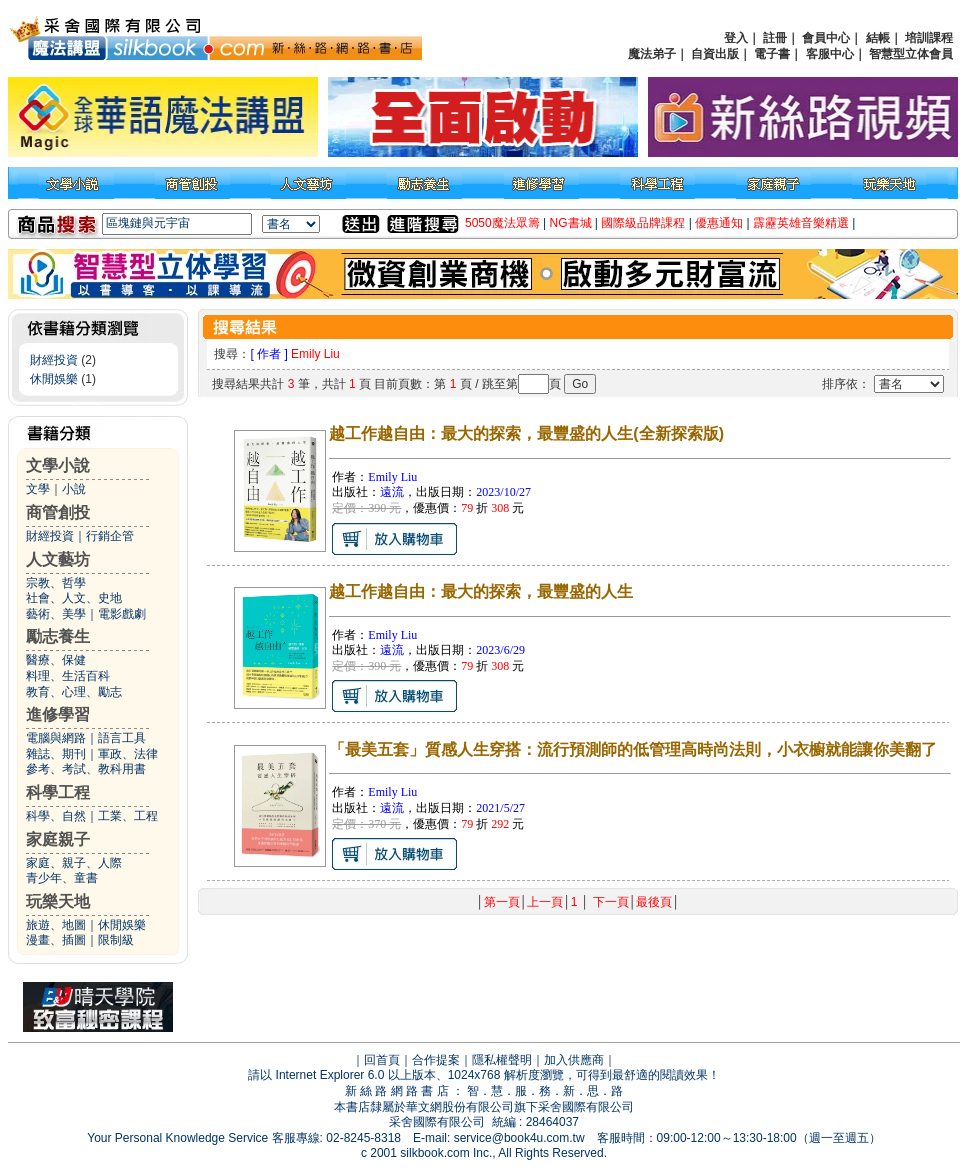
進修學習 (58, 714)
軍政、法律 (128, 754)
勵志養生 (58, 636)
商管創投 (58, 512)
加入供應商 (574, 1060)
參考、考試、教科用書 (86, 769)
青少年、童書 (62, 878)
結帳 (878, 38)
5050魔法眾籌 (502, 223)
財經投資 (54, 360)
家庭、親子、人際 (74, 863)
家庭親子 (58, 839)
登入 (736, 38)
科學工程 (58, 792)
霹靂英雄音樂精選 (801, 223)
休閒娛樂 (54, 379)
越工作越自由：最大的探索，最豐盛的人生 (481, 591)
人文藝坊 (58, 559)
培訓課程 (929, 38)
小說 (74, 489)
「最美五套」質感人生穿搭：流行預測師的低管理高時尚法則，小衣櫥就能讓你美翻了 (633, 749)
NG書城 (571, 223)
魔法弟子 (652, 54)
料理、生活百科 (68, 676)
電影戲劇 (122, 614)
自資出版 (715, 54)
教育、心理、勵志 (74, 692)
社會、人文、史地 (74, 598)
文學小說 (58, 465)
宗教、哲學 (56, 583)
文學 (38, 489)
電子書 (772, 54)
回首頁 (382, 1060)
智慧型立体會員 (911, 54)
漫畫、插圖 (56, 940)
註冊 (775, 38)
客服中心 (830, 54)
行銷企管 (110, 536)
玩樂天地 (58, 901)
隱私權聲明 (502, 1060)
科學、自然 (56, 816)
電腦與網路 (56, 738)
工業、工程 (128, 816)
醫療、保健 (56, 660)
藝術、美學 (56, 614)
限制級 (116, 940)
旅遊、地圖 (56, 925)
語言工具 (122, 738)
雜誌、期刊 (56, 754)
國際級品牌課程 (643, 223)
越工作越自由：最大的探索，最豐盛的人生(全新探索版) (526, 433)
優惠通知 (719, 223)
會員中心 (826, 38)
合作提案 (436, 1060)
